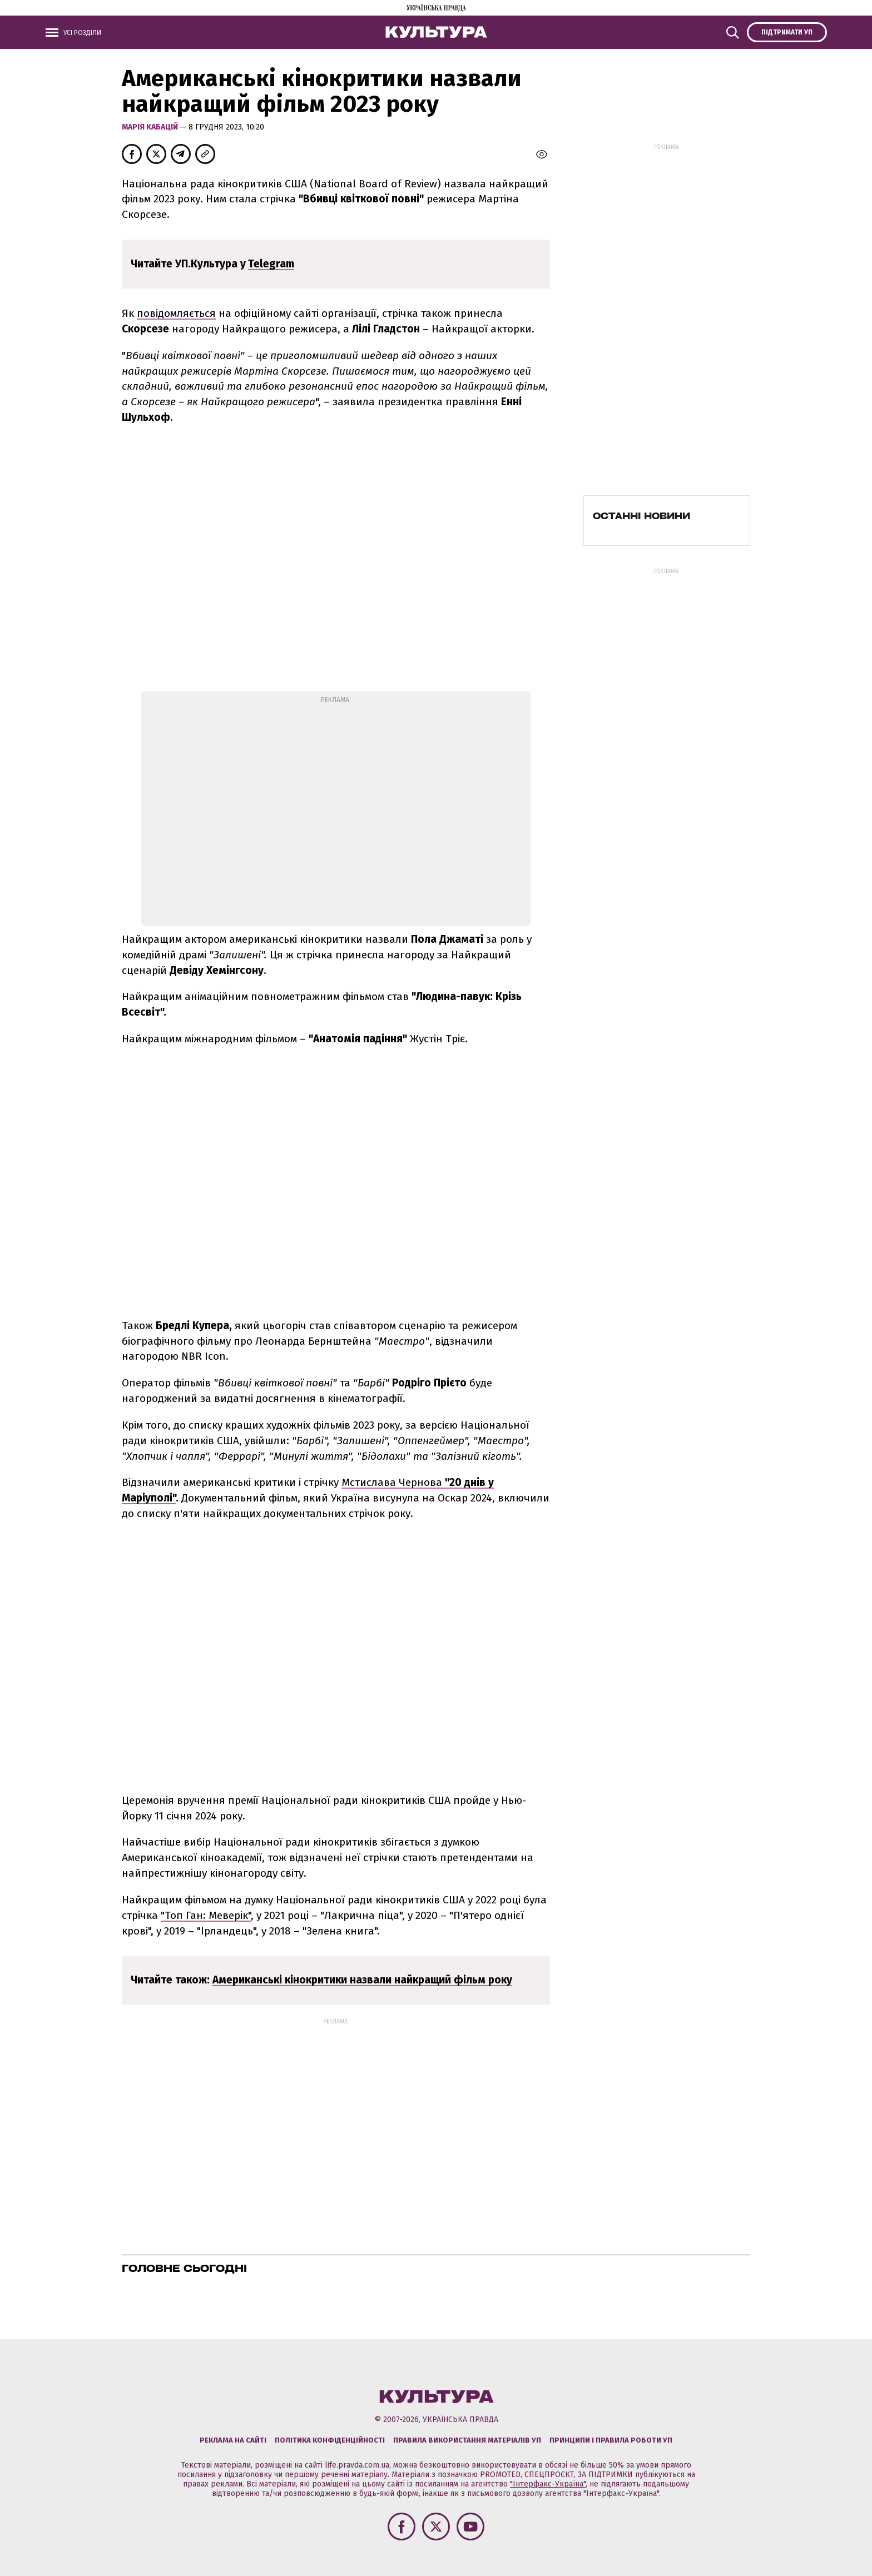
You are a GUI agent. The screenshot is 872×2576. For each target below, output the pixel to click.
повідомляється (176, 313)
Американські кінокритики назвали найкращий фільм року (362, 1979)
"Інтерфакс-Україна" (548, 2484)
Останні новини (641, 516)
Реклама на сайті (233, 2440)
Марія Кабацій (151, 127)
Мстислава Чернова (393, 1482)
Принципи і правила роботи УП (610, 2440)
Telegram (271, 263)
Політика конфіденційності (330, 2440)
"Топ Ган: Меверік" (206, 1915)
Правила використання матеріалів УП (467, 2440)
